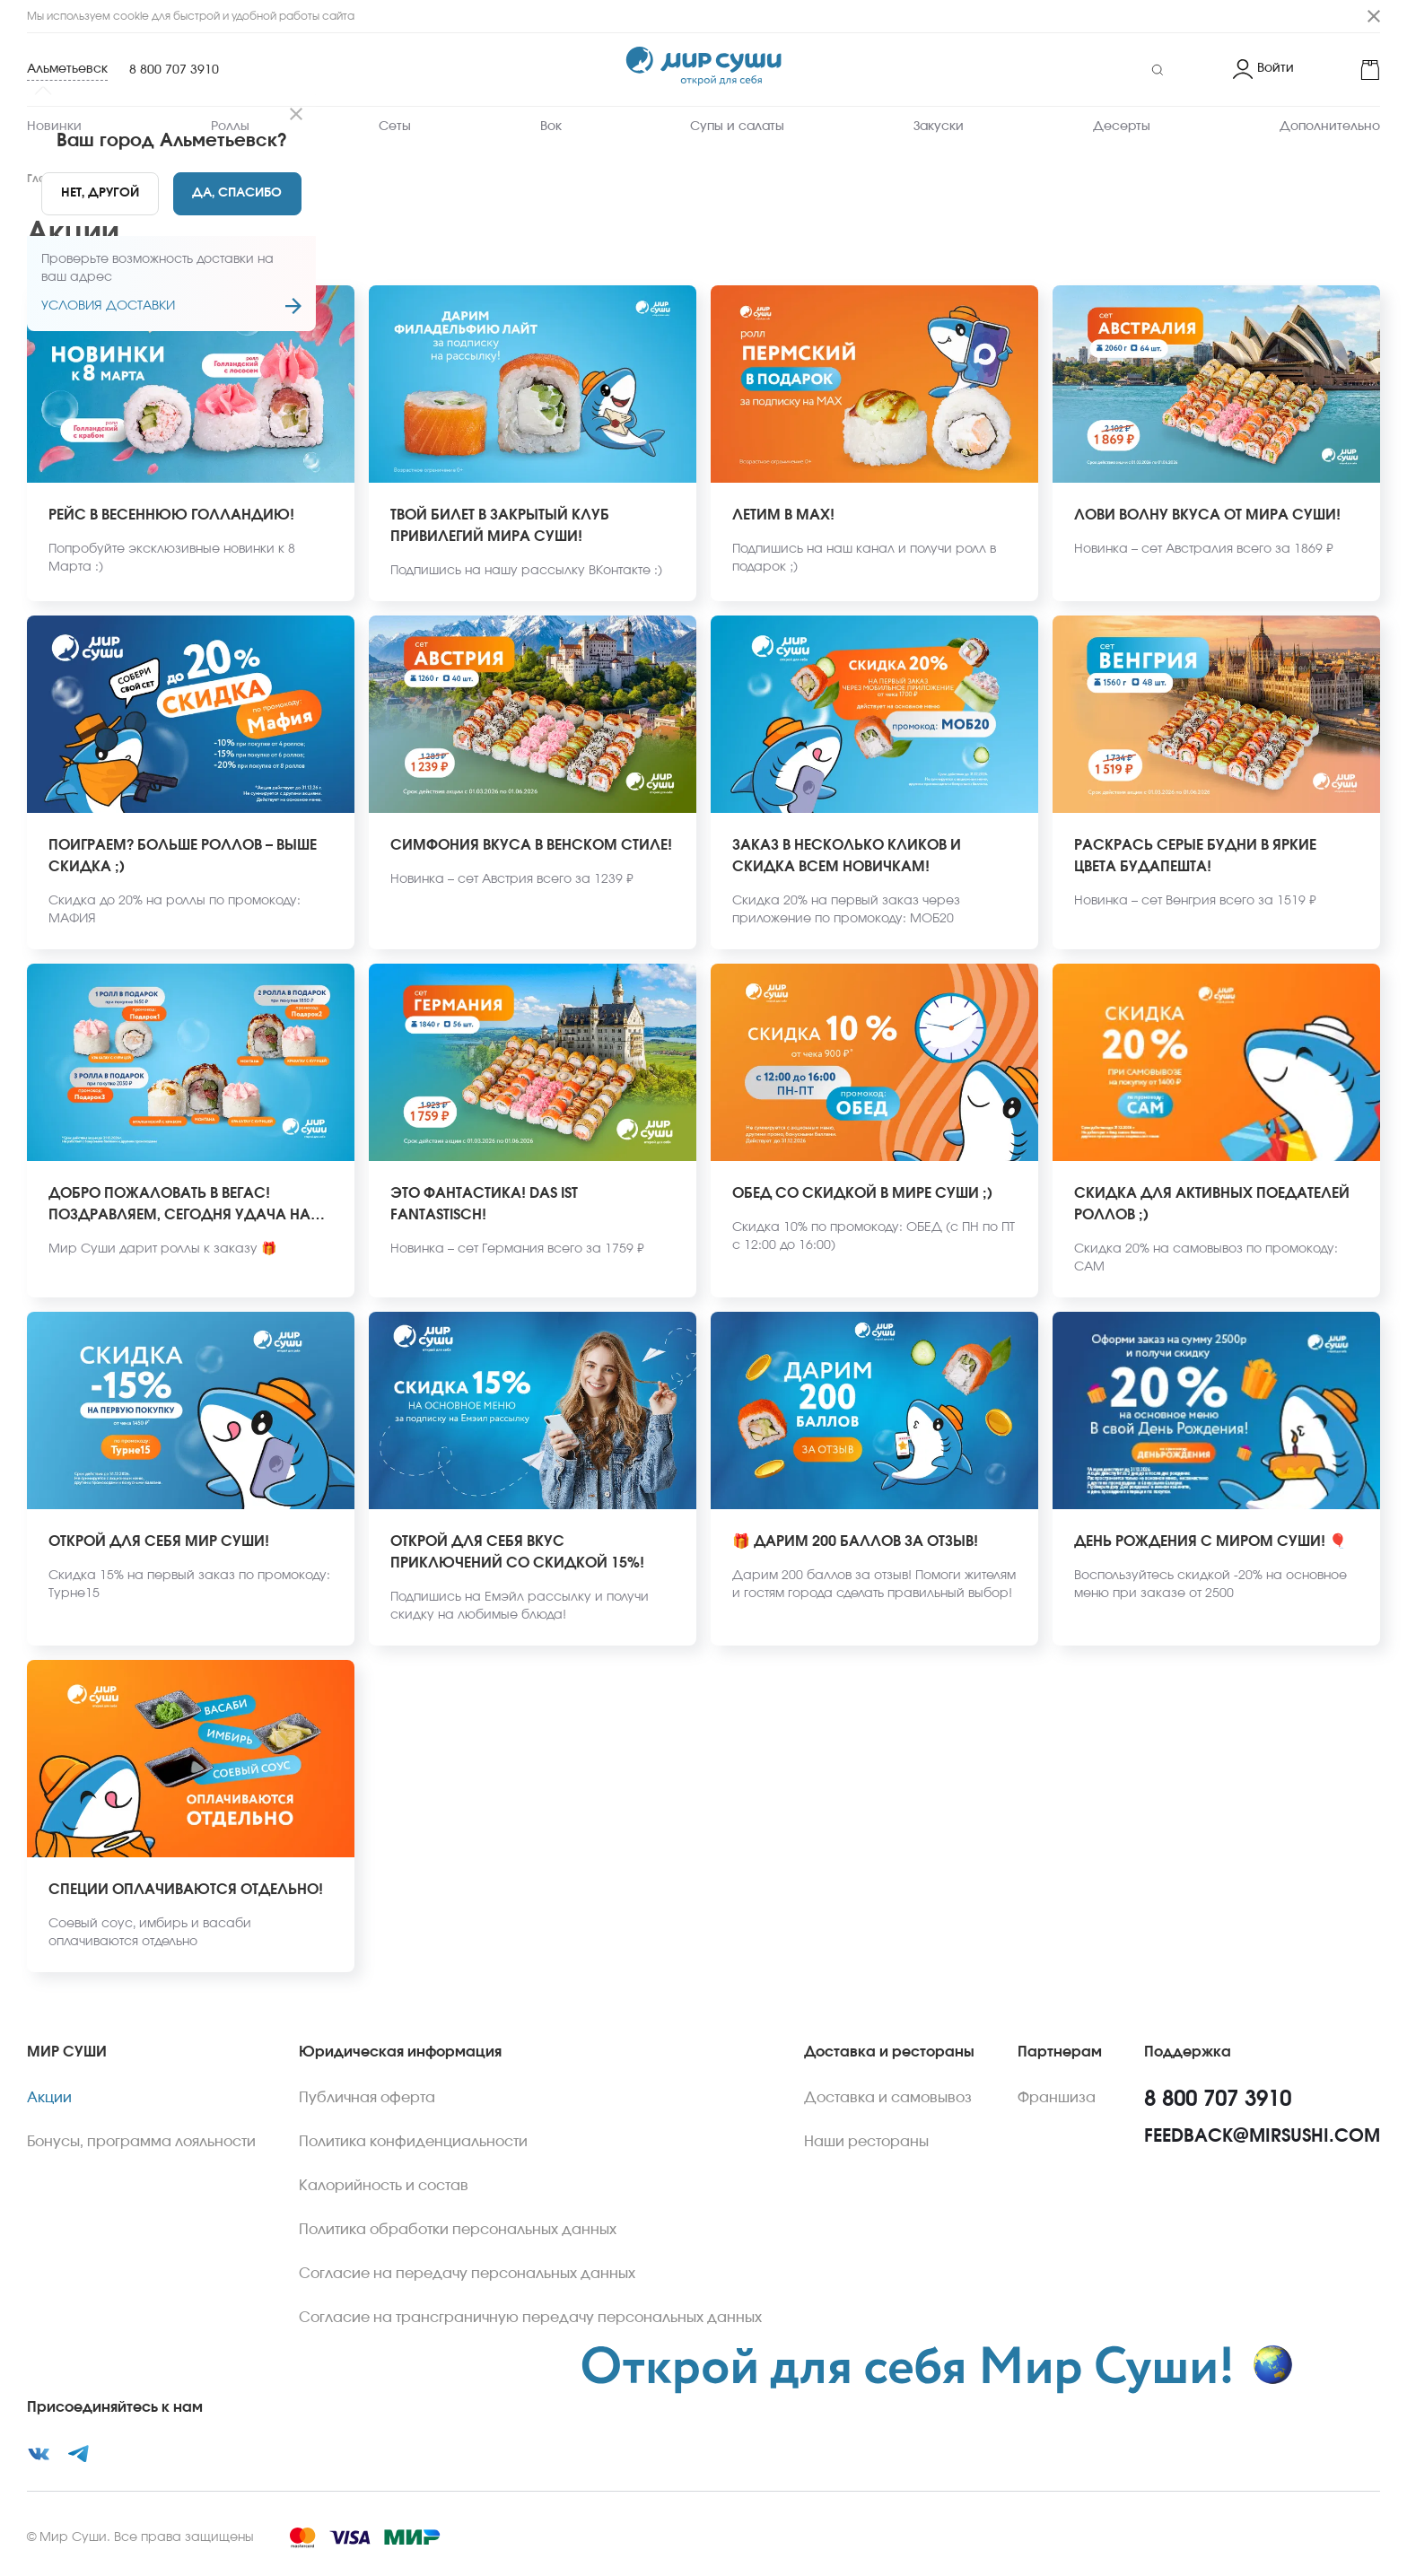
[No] (100, 193)
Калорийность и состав (383, 2186)
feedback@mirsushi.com (1262, 2136)
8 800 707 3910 (174, 70)
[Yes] (237, 193)
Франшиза (1057, 2098)
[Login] (1263, 70)
